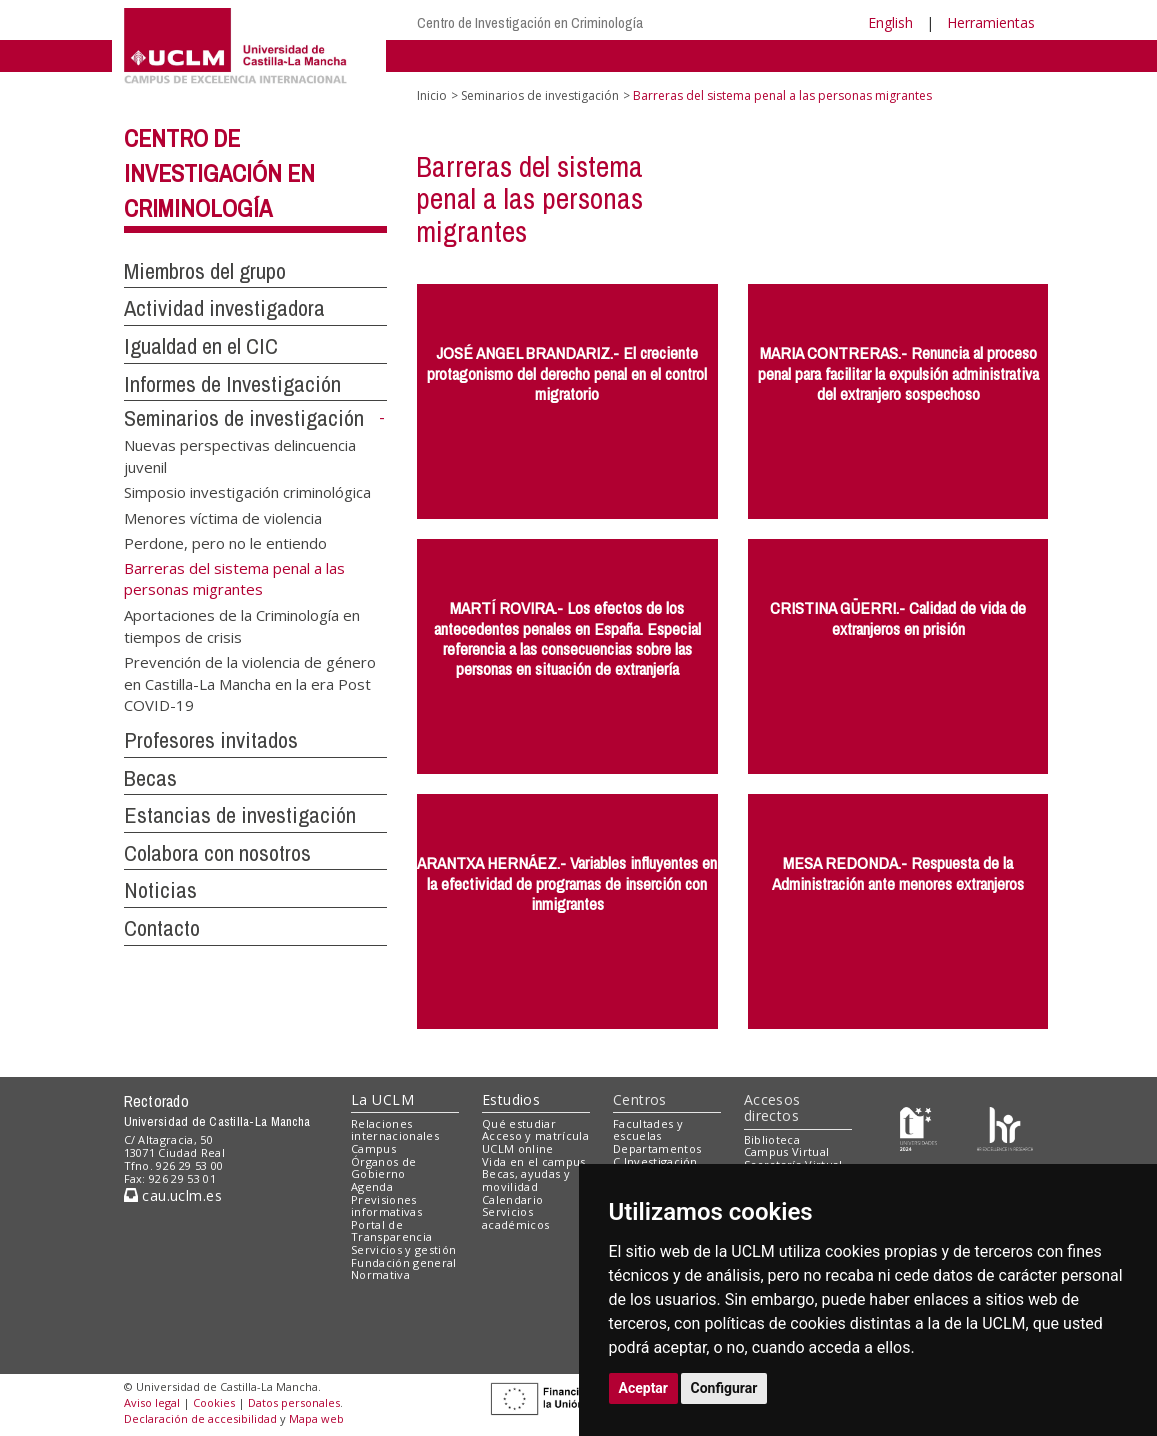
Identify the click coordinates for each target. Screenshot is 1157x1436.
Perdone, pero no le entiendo (225, 543)
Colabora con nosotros (217, 853)
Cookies (214, 1402)
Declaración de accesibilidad (200, 1418)
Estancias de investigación (240, 815)
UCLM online (518, 1148)
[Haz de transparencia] (918, 1127)
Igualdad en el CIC (201, 346)
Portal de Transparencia (391, 1231)
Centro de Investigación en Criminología (530, 22)
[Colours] (1004, 1127)
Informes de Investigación (232, 384)
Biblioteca (772, 1139)
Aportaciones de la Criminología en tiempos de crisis (242, 625)
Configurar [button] (724, 1388)
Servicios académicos (515, 1218)
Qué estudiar (519, 1123)
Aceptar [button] (644, 1388)
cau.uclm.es (173, 1195)
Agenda (372, 1186)
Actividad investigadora (224, 308)
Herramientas (991, 22)
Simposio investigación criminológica (247, 492)
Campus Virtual (787, 1151)
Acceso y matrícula (535, 1135)
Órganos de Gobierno (383, 1168)
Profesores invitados (211, 740)
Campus (373, 1148)
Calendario (512, 1199)
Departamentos (657, 1148)
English (890, 22)
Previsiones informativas (386, 1206)
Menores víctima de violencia (223, 517)
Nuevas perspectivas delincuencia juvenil (240, 455)
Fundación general (404, 1262)
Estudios (511, 1099)
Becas (150, 778)
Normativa (380, 1274)
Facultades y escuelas (648, 1130)
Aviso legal (152, 1402)
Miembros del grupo (205, 271)
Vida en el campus (534, 1161)
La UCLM (382, 1099)
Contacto (162, 928)
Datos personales (294, 1402)
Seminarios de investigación (244, 418)
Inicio (432, 95)
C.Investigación (655, 1161)
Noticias (160, 890)
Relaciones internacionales (395, 1130)
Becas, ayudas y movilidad (526, 1180)
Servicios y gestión (403, 1249)
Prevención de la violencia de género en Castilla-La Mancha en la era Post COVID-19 (250, 683)
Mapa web (316, 1418)
